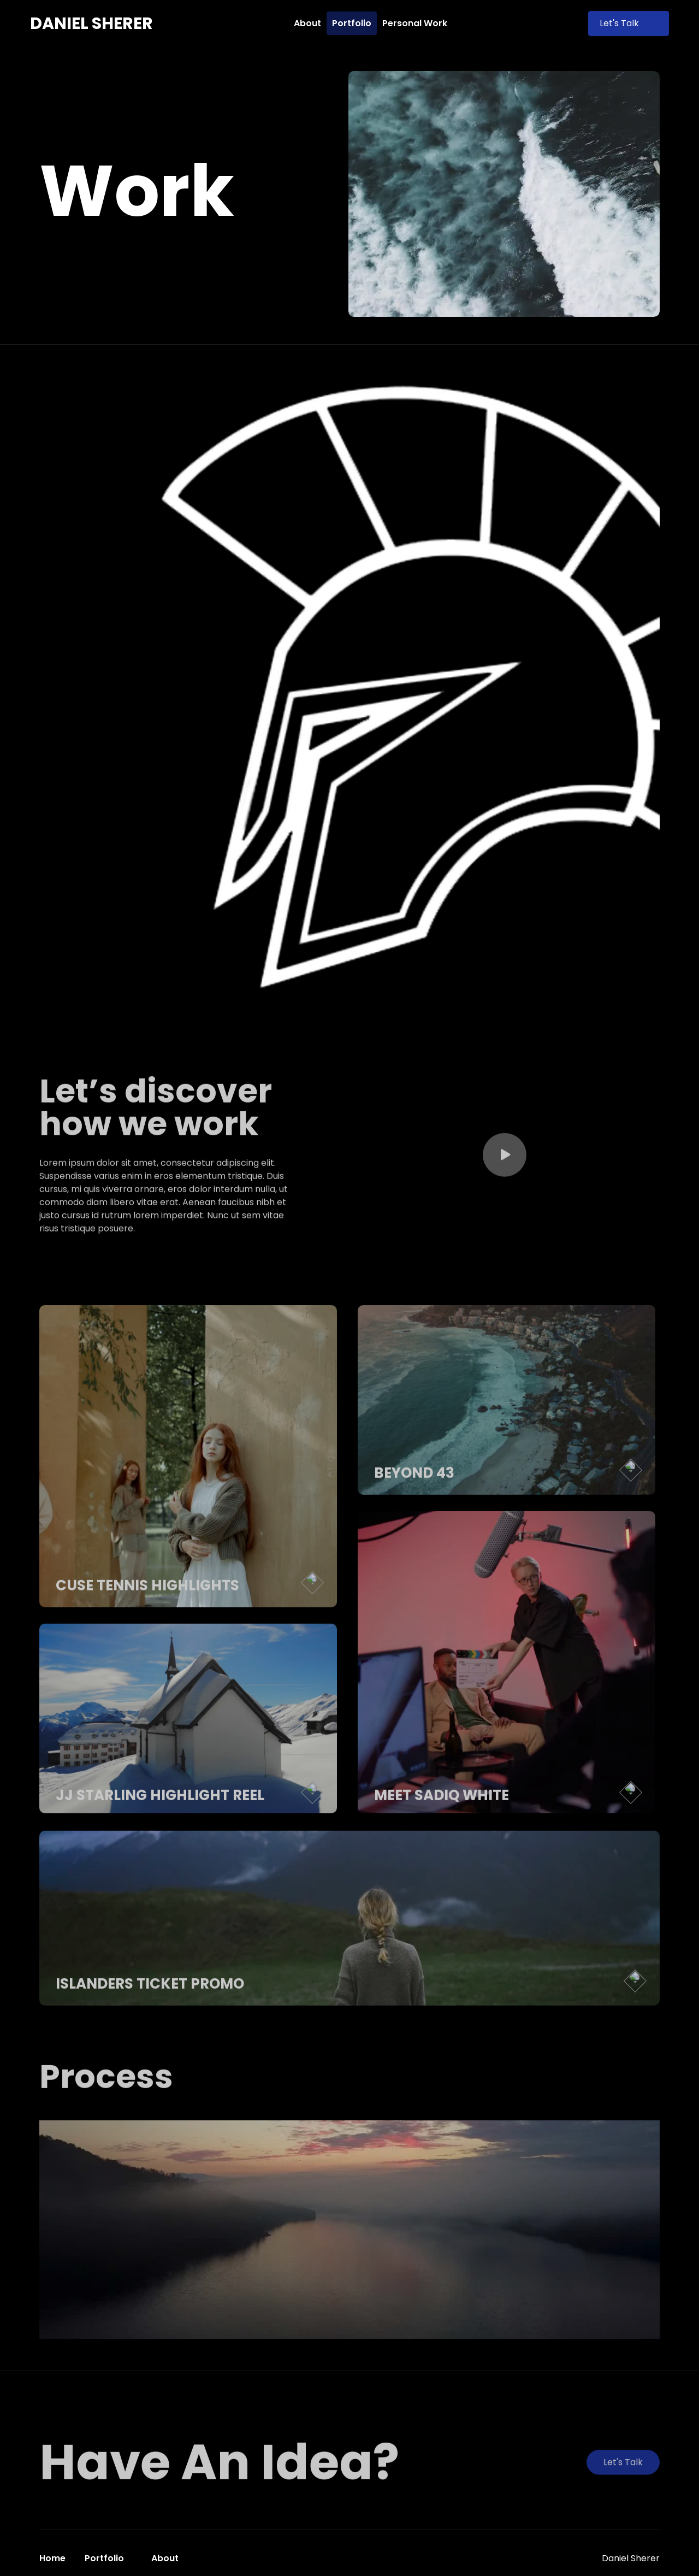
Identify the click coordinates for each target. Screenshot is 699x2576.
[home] (91, 23)
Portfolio (351, 23)
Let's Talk (628, 23)
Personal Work (414, 23)
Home (52, 2558)
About (307, 23)
